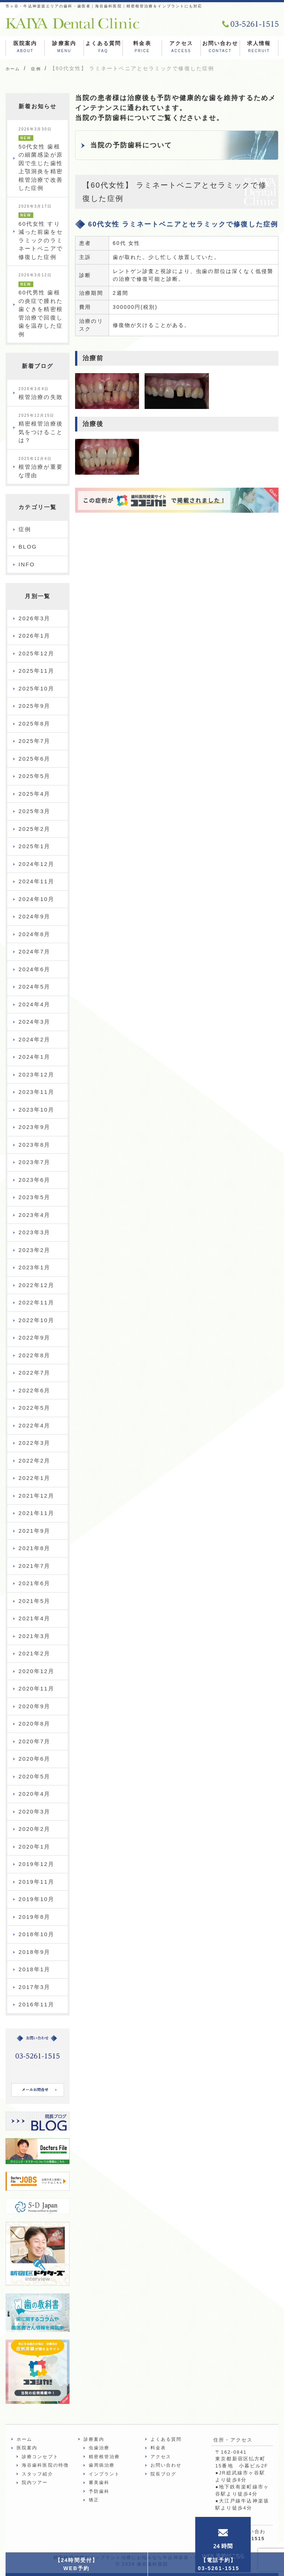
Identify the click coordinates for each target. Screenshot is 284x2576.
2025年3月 (34, 811)
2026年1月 (34, 635)
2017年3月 (34, 1987)
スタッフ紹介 (37, 2474)
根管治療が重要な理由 (40, 467)
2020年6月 (34, 1759)
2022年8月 (34, 1355)
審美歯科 (99, 2482)
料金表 (142, 47)
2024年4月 (34, 1004)
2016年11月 (36, 2004)
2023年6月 (34, 1180)
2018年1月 (34, 1969)
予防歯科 (99, 2491)
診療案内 (64, 47)
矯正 (94, 2499)
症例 (24, 529)
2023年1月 (34, 1267)
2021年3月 (34, 1636)
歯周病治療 (102, 2465)
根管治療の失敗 (40, 393)
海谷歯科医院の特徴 (45, 2465)
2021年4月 (34, 1618)
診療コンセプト (40, 2456)
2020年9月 (34, 1706)
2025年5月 (34, 776)
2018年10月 (36, 1934)
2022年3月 (34, 1443)
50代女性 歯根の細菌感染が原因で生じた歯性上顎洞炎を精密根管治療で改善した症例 (40, 159)
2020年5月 (34, 1776)
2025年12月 (36, 653)
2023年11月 (36, 1092)
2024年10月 (36, 899)
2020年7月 (34, 1741)
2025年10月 (36, 688)
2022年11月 (36, 1302)
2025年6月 (34, 758)
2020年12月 (36, 1671)
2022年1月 (34, 1478)
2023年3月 (34, 1232)
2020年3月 (34, 1811)
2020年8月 (34, 1723)
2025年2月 (34, 829)
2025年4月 (34, 794)
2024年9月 (34, 916)
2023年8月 (34, 1145)
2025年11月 (36, 671)
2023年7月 (34, 1162)
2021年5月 (34, 1601)
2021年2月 (34, 1653)
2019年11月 (36, 1882)
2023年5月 (34, 1197)
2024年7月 (34, 951)
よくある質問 (103, 47)
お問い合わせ (220, 47)
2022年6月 (34, 1390)
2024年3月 (34, 1022)
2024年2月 (34, 1039)
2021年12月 (36, 1495)
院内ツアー (35, 2482)
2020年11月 (36, 1688)
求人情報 (259, 47)
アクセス (181, 47)
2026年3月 (34, 618)
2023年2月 (34, 1250)
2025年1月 (34, 846)
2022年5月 (34, 1408)
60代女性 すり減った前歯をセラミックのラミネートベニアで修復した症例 (40, 232)
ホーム (24, 2439)
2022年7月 (34, 1372)
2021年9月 (34, 1531)
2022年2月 (34, 1460)
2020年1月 (34, 1846)
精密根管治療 (104, 2456)
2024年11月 (36, 881)
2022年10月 (36, 1320)
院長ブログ (164, 2474)
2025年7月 (34, 741)
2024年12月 (36, 864)
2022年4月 (34, 1425)
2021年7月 (34, 1566)
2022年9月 (34, 1337)
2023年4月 (34, 1215)
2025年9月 (34, 706)
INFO (26, 564)
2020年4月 (34, 1794)
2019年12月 (36, 1864)
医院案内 (25, 47)
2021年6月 (34, 1583)
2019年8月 (34, 1917)
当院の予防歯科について (131, 145)
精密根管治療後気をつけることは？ (40, 428)
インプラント (104, 2474)
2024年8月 (34, 934)
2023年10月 (36, 1109)
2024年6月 (34, 969)
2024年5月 (34, 986)
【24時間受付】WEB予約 (76, 2564)
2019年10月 (36, 1899)
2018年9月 (34, 1952)
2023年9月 (34, 1127)
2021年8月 (34, 1548)
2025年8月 (34, 723)
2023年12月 (36, 1074)
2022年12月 (36, 1285)
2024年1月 (34, 1057)
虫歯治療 (99, 2447)
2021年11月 (36, 1513)
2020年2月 (34, 1829)
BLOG (27, 546)
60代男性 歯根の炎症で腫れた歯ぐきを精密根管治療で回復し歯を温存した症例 (40, 305)
